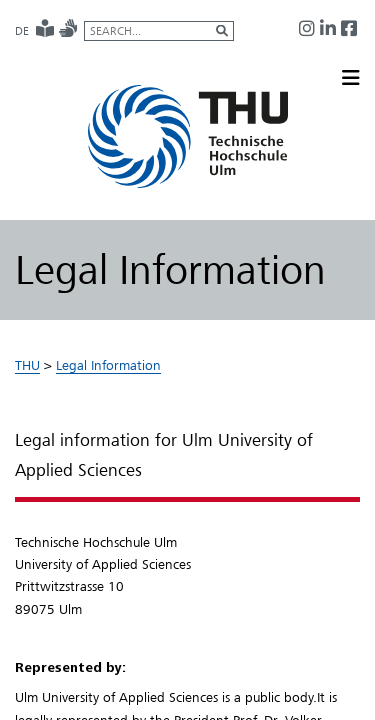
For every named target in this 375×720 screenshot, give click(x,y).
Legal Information (108, 365)
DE (22, 31)
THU (27, 365)
